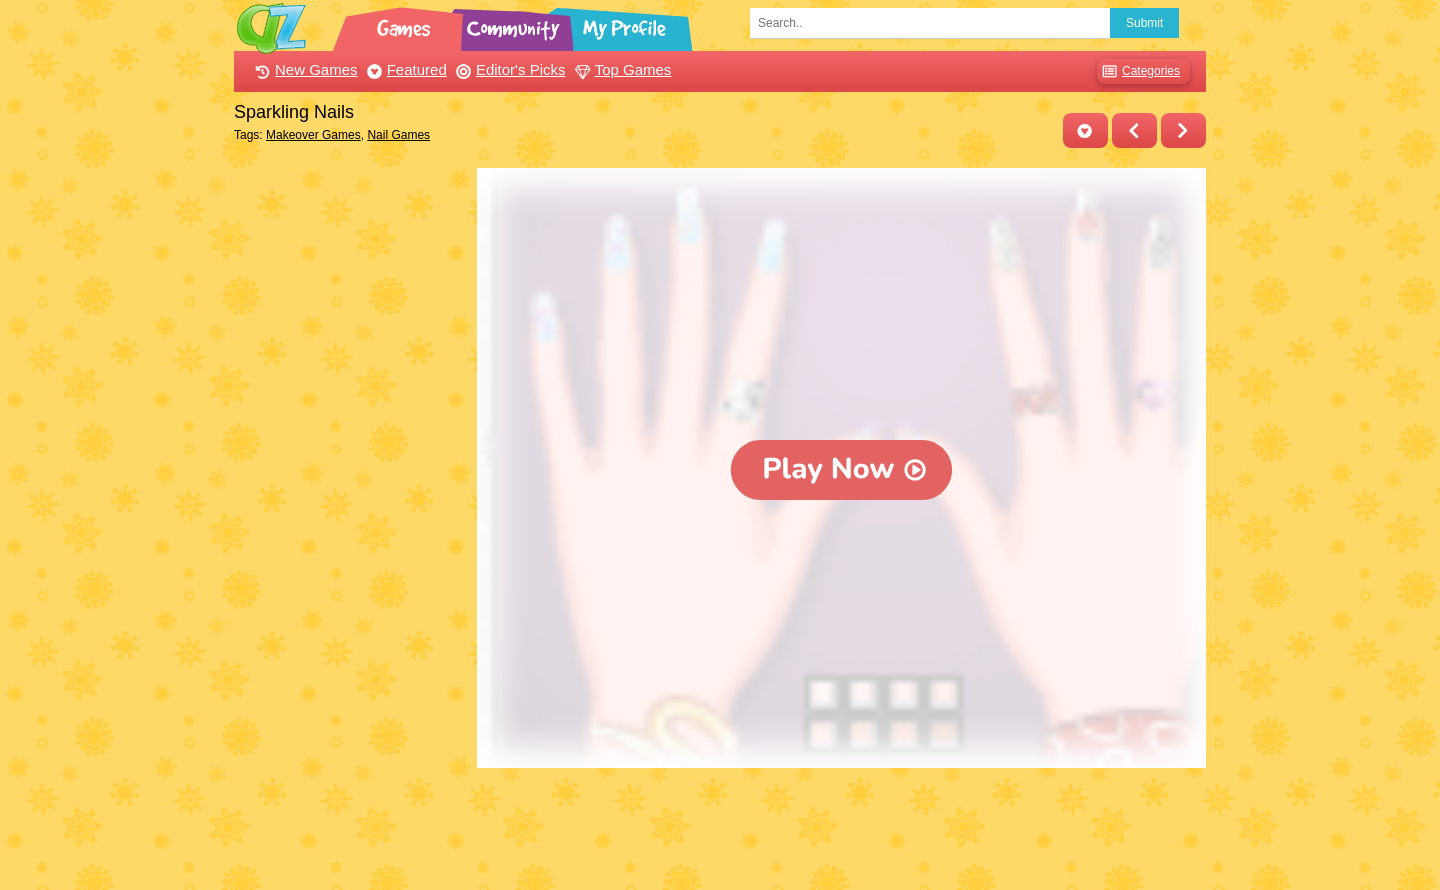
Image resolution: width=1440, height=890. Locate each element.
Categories (1138, 71)
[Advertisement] (350, 468)
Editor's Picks (508, 69)
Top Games (621, 69)
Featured (404, 69)
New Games (304, 69)
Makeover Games (313, 135)
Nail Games (398, 135)
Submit (1144, 23)
